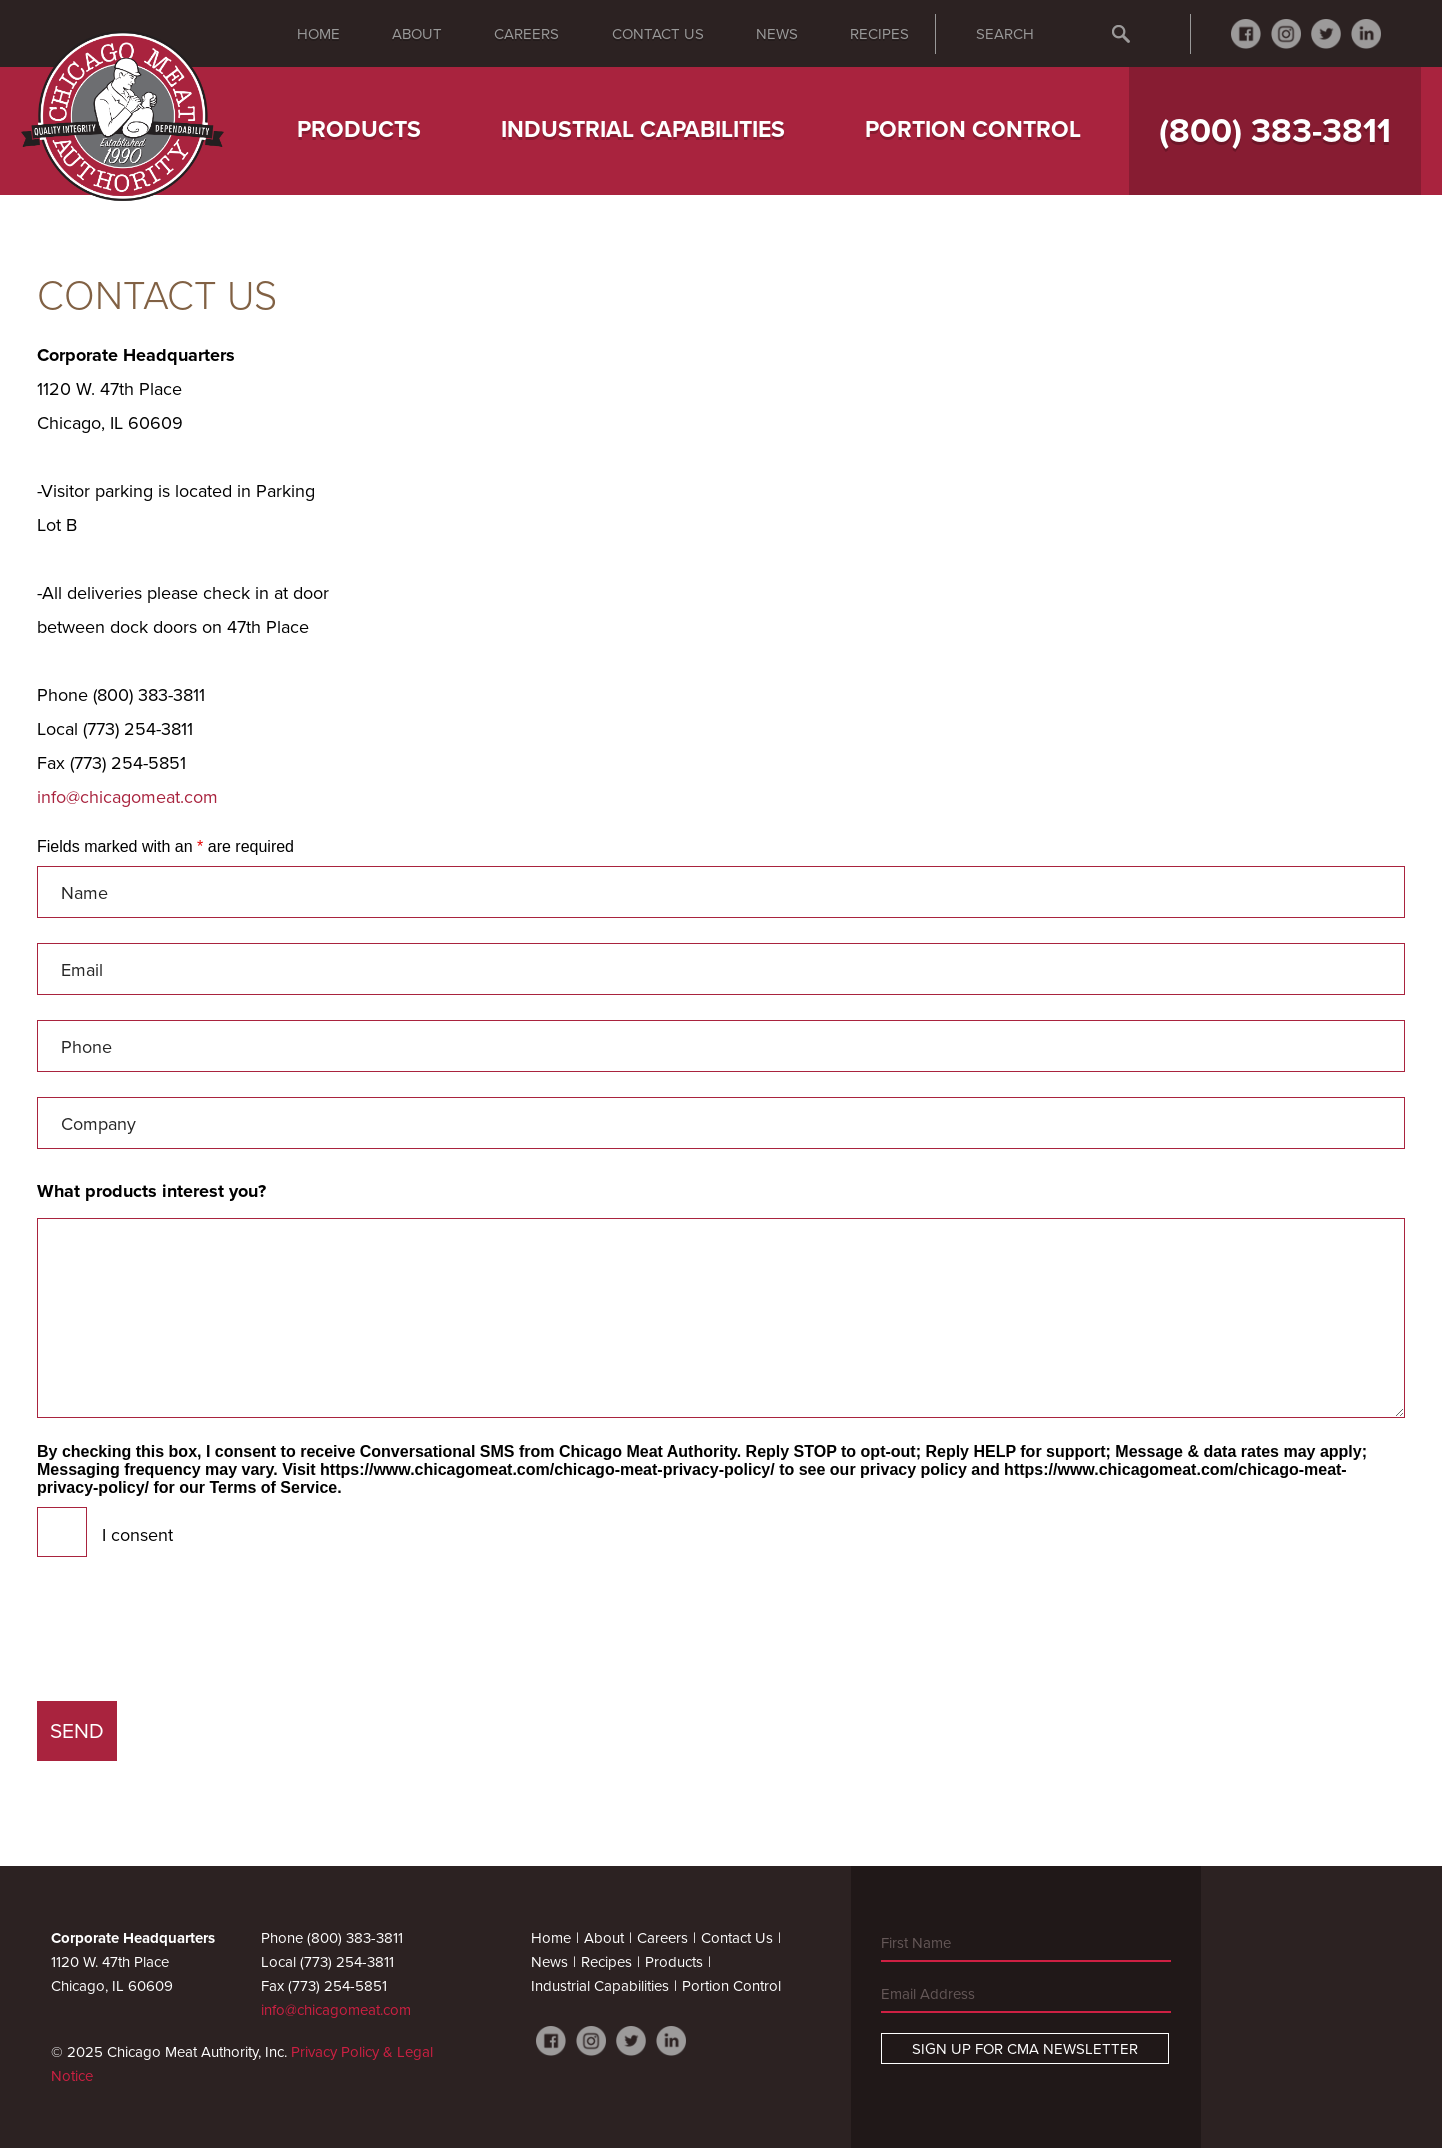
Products (359, 130)
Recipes (879, 34)
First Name (916, 1943)
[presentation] (189, 1637)
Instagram (1286, 34)
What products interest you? (151, 1191)
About (417, 34)
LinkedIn (1366, 34)
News (777, 34)
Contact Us (658, 34)
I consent (137, 1535)
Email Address (928, 1994)
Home (318, 34)
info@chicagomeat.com (127, 797)
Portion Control (973, 130)
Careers (526, 34)
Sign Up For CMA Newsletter (1025, 2049)
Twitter (1326, 34)
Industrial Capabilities (643, 130)
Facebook (1246, 34)
